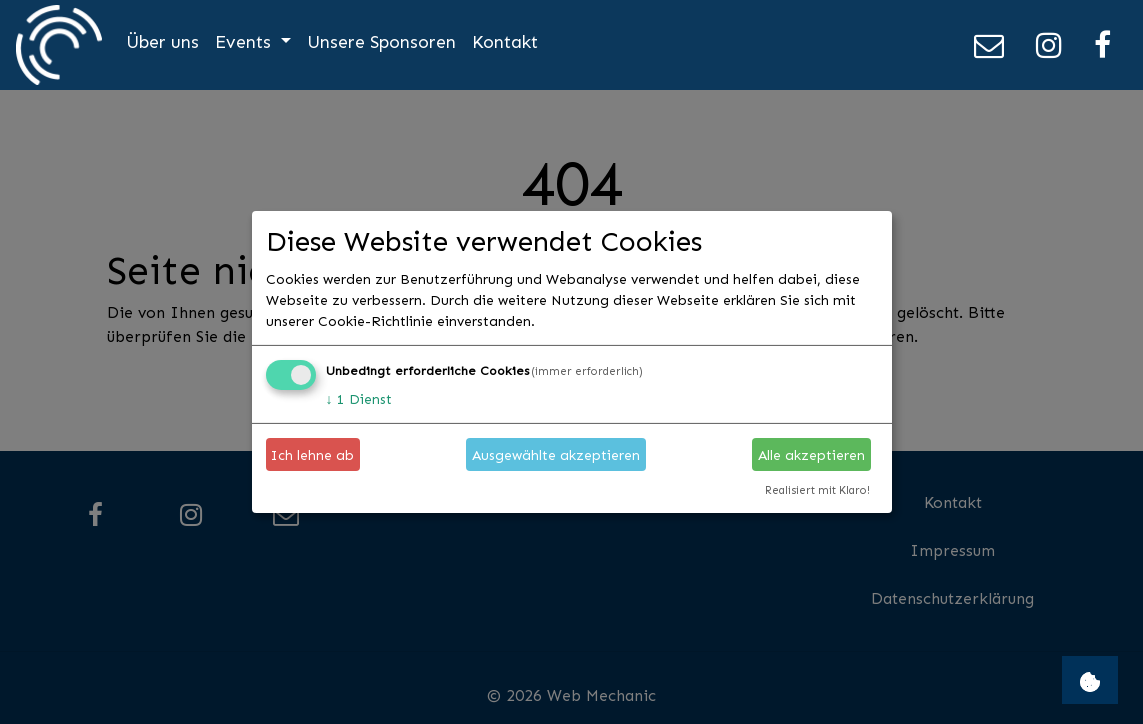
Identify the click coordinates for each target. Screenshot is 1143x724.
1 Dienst (359, 398)
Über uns (162, 41)
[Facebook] (1102, 45)
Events (245, 41)
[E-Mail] (989, 45)
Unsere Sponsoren (381, 41)
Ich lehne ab (312, 454)
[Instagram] (1049, 45)
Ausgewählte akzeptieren (556, 454)
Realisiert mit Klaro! (817, 490)
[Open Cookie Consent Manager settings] (1090, 680)
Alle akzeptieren (811, 454)
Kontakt (505, 41)
